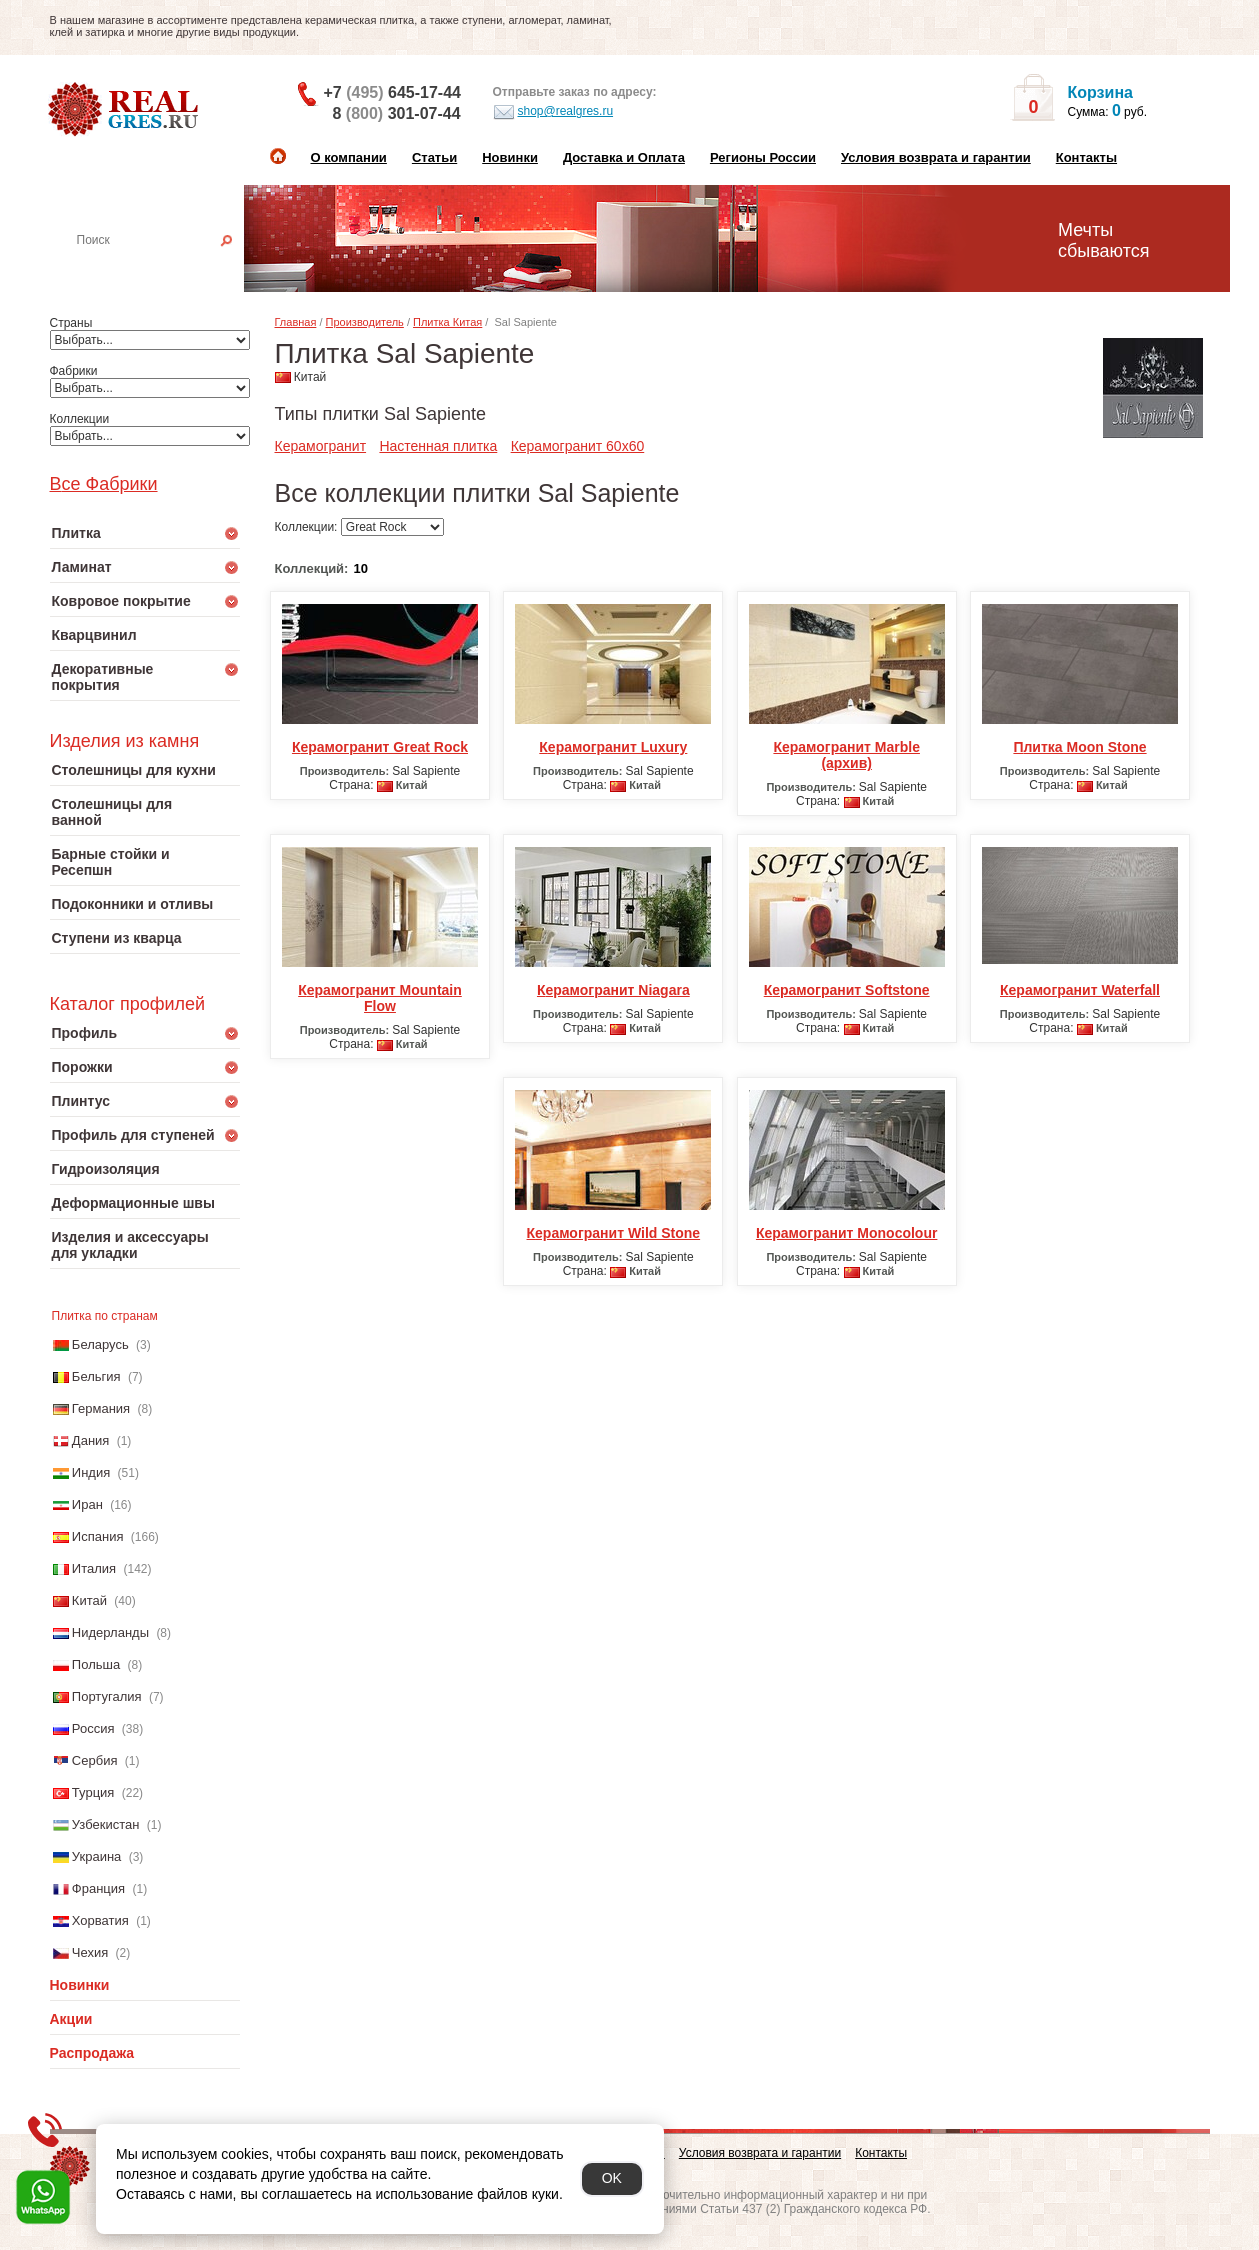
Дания (91, 1440)
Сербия (95, 1760)
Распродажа (92, 2053)
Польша (96, 1664)
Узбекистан (106, 1824)
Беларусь (100, 1344)
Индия (91, 1472)
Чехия (90, 1952)
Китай (89, 1600)
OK (612, 2178)
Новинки (510, 157)
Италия (94, 1568)
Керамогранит (321, 446)
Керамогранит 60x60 (578, 446)
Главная (296, 322)
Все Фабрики (104, 484)
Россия (93, 1728)
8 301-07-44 (397, 113)
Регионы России (763, 157)
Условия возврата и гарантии (936, 157)
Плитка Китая (447, 322)
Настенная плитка (166, 268)
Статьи (434, 157)
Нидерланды (110, 1632)
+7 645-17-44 (392, 92)
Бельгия (96, 1376)
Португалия (107, 1696)
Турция (93, 1792)
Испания (98, 1536)
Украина (97, 1856)
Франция (98, 1888)
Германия (101, 1408)
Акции (71, 2019)
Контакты (1086, 157)
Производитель (365, 322)
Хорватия (100, 1920)
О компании (349, 157)
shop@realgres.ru (553, 112)
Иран (87, 1504)
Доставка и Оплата (624, 157)
